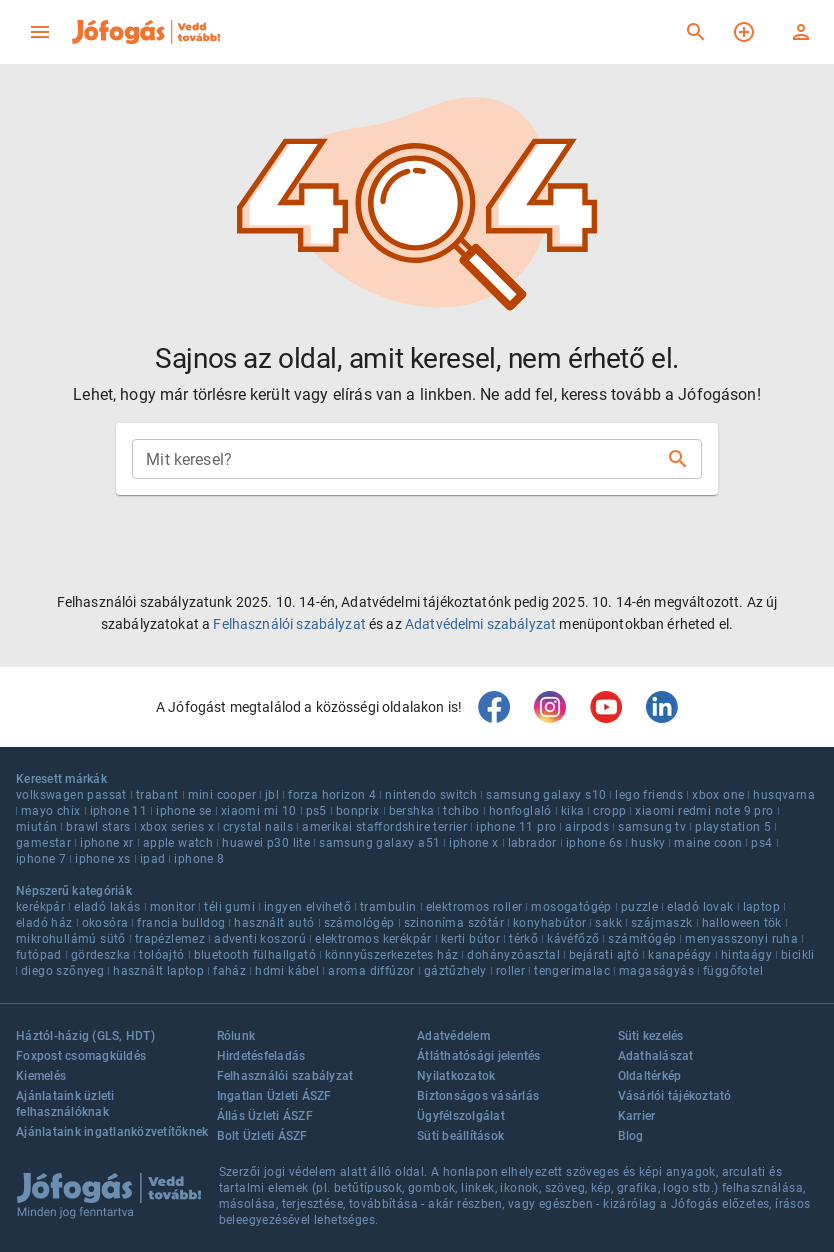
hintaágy (746, 955)
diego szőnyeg (62, 971)
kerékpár (40, 907)
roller (510, 971)
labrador (532, 843)
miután (36, 827)
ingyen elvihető (307, 907)
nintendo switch (431, 795)
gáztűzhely (455, 971)
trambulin (388, 907)
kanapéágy (680, 955)
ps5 (316, 811)
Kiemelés (41, 1076)
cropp (609, 811)
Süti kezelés (651, 1036)
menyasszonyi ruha (741, 939)
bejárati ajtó (604, 955)
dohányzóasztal (513, 955)
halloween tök (742, 923)
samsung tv (652, 827)
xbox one (718, 795)
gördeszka (101, 955)
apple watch (178, 843)
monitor (173, 907)
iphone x (473, 843)
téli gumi (229, 907)
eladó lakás (107, 907)
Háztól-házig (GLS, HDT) (85, 1036)
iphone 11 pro (516, 827)
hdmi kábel (287, 971)
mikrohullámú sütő (71, 939)
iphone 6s (594, 843)
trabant (157, 795)
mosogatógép (571, 907)
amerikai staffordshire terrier (384, 827)
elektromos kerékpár (373, 939)
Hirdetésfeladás (261, 1056)
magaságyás (656, 971)
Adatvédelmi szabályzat (480, 624)
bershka (412, 811)
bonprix (358, 811)
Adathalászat (656, 1056)
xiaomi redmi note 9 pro (704, 811)
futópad (39, 955)
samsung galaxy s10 (546, 795)
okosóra (105, 923)
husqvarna (784, 795)
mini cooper (222, 795)
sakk (608, 923)
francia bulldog (181, 923)
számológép (359, 923)
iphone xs (103, 859)
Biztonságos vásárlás (478, 1096)
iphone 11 (119, 811)
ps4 (761, 843)
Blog (631, 1136)
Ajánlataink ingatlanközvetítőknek (112, 1132)
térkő (523, 939)
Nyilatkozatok (456, 1076)
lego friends (649, 795)
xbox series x (177, 827)
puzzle (639, 907)
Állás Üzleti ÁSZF (265, 1116)
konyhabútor (549, 923)
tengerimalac (572, 971)
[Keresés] (696, 32)
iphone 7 (41, 859)
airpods (587, 827)
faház (229, 971)
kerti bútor (470, 939)
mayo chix (51, 811)
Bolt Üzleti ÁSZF (262, 1136)
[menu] (40, 32)
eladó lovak (700, 907)
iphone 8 (199, 859)
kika (573, 811)
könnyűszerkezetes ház (391, 955)
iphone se (184, 811)
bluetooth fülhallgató (255, 955)
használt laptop (158, 971)
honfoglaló (520, 811)
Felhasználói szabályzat (289, 624)
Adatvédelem (453, 1036)
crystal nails (258, 827)
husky (648, 843)
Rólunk (236, 1036)
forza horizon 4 (332, 795)
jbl (272, 795)
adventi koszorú (260, 939)
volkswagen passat (71, 795)
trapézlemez (170, 939)
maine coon (708, 843)
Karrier (637, 1116)
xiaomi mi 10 (259, 811)
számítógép (642, 939)
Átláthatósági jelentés (479, 1056)
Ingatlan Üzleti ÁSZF (274, 1096)
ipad (153, 859)
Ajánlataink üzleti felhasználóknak (65, 1104)
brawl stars (98, 827)
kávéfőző (573, 939)
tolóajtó (161, 955)
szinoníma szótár (454, 923)
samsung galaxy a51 (379, 843)
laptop (761, 907)
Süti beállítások (460, 1136)
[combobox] (401, 459)
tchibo (461, 811)
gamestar (43, 843)
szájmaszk (662, 923)
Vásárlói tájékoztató (675, 1096)
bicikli (798, 955)
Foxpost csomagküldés (81, 1056)
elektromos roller (474, 907)
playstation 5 (733, 827)
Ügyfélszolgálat (461, 1116)
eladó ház (44, 923)
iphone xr (107, 843)
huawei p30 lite (266, 843)
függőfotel (733, 971)
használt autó (274, 923)
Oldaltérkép (650, 1076)
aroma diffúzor (371, 971)
